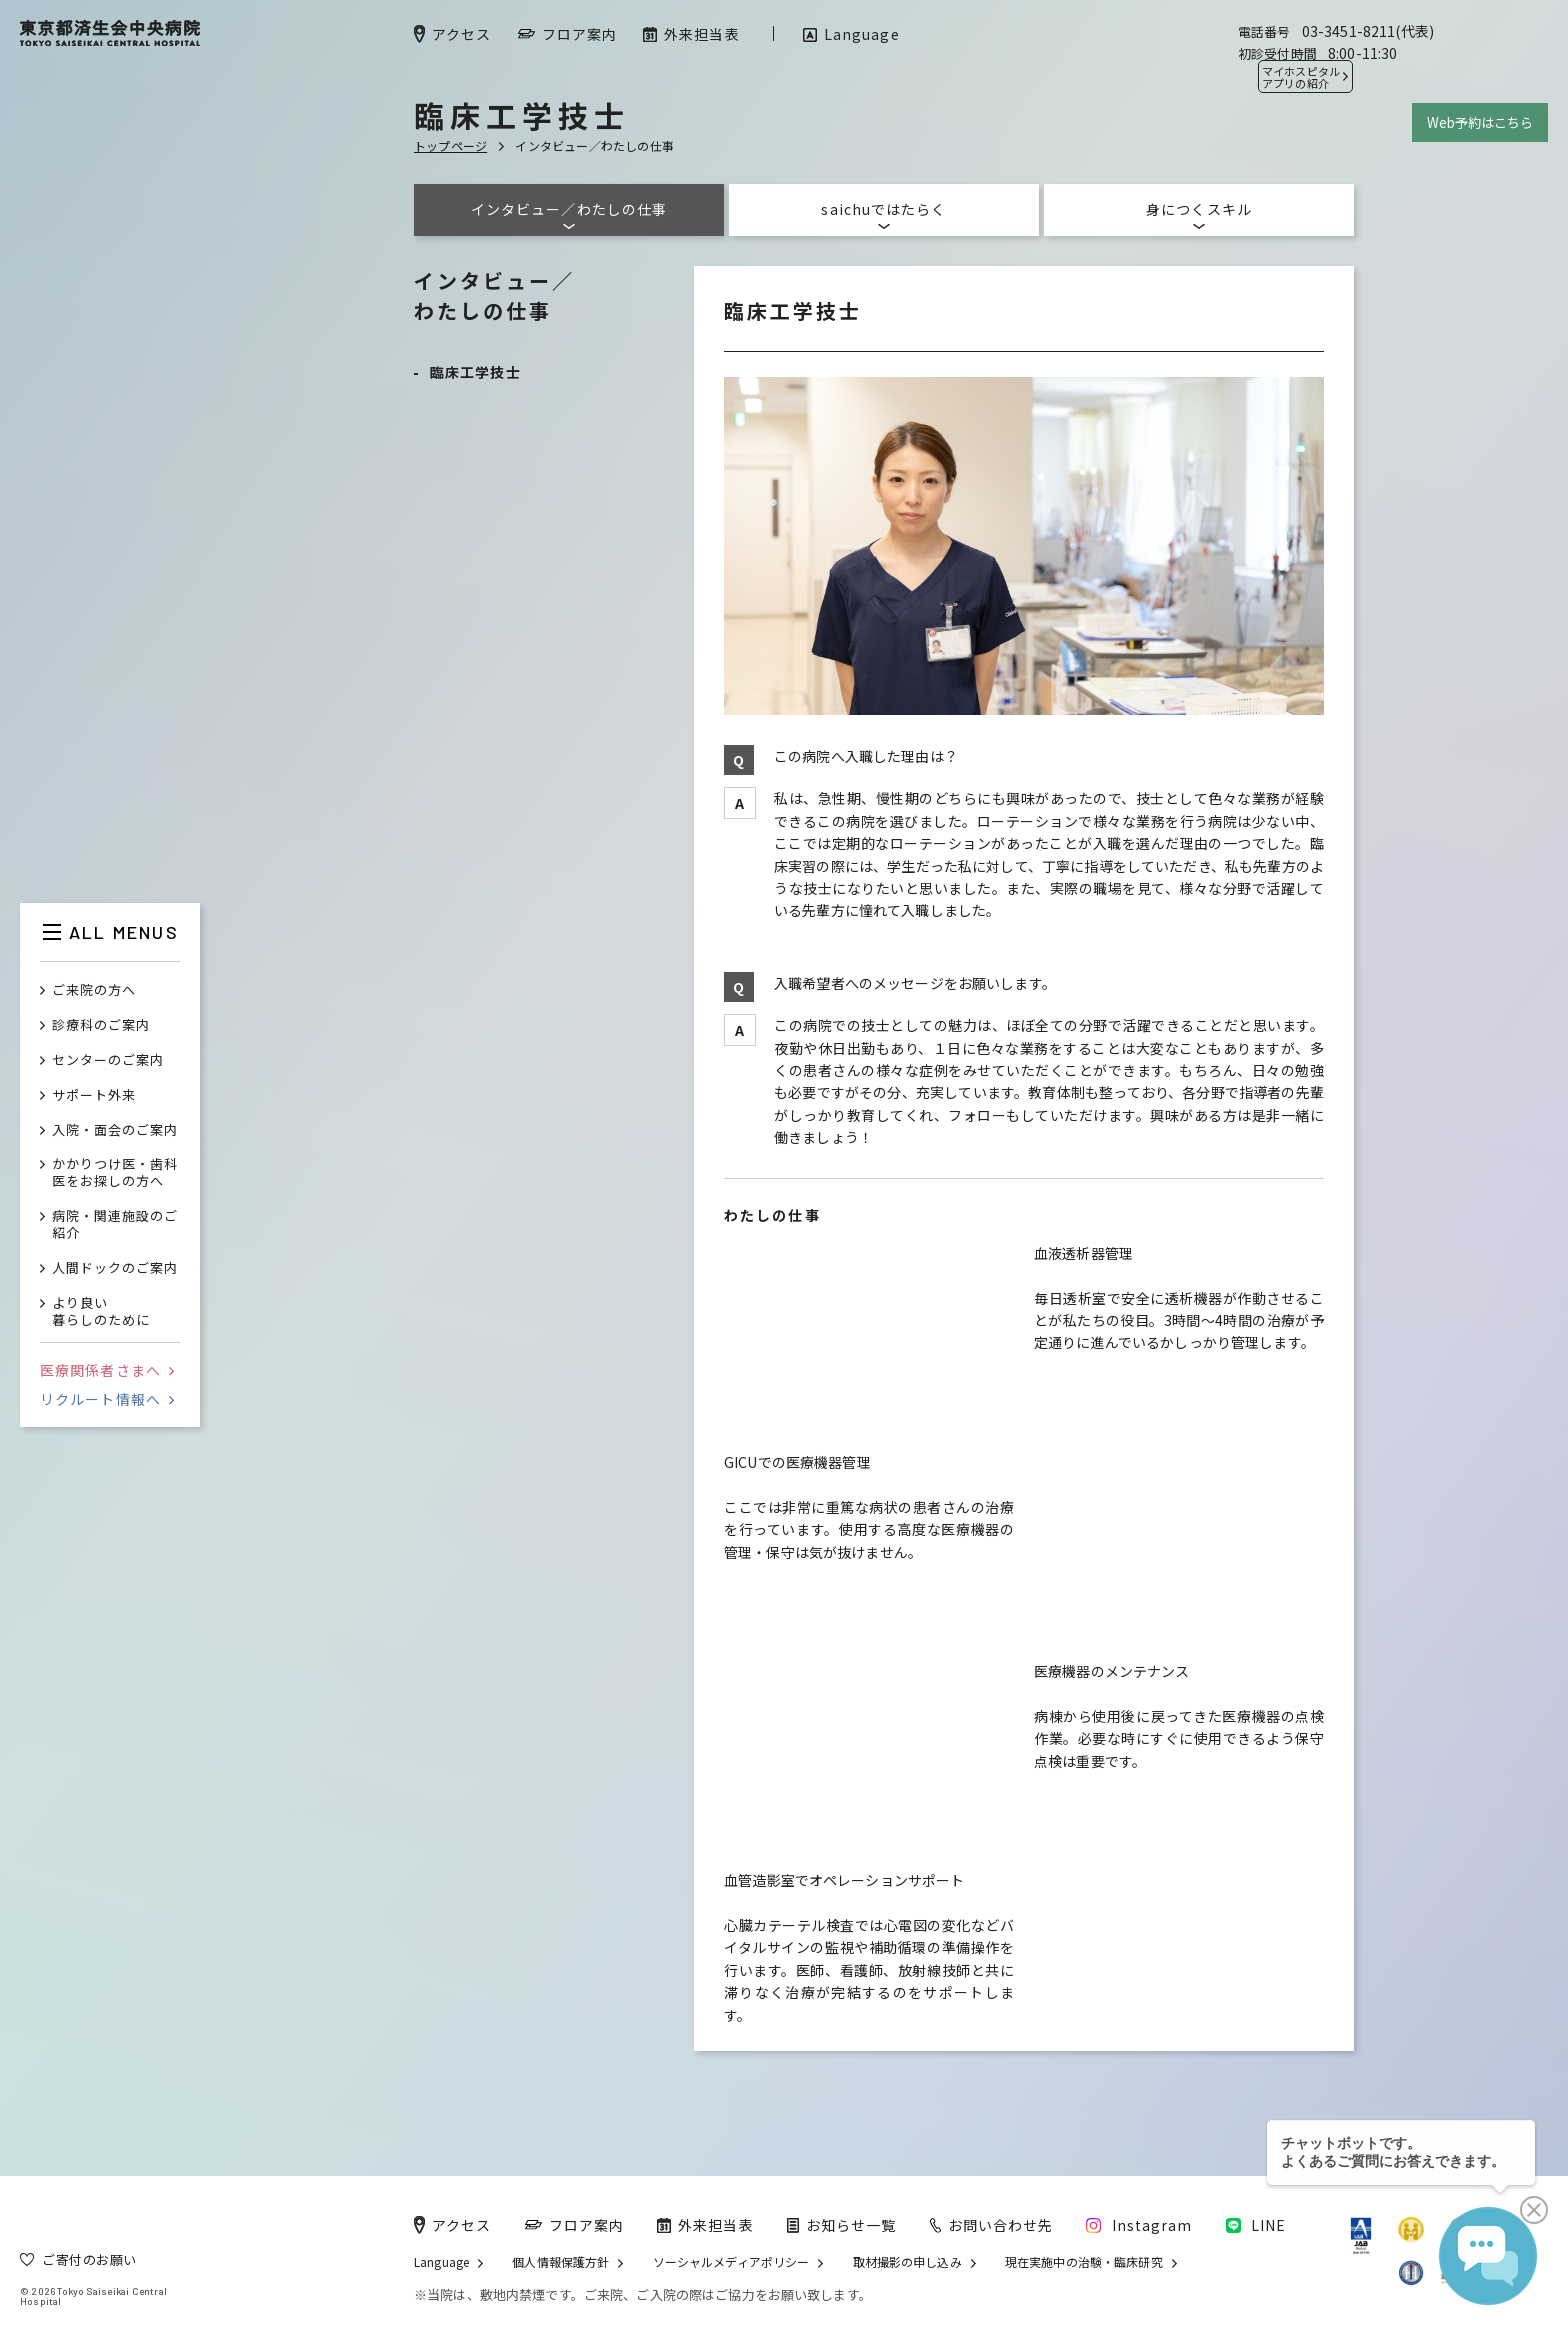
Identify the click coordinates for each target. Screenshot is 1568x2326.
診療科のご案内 (101, 1025)
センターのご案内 (108, 1060)
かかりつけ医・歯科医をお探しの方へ (115, 1173)
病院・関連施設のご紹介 (115, 1225)
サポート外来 (94, 1095)
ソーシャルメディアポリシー (731, 2262)
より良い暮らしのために (101, 1312)
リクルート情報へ (107, 1399)
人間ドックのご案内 (115, 1268)
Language (441, 2262)
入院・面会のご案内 (115, 1130)
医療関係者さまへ (107, 1370)
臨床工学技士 (475, 372)
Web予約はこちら (1480, 122)
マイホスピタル (1301, 77)
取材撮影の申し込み (907, 2262)
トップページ (450, 145)
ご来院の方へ (94, 990)
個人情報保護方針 (560, 2262)
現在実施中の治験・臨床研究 (1084, 2262)
